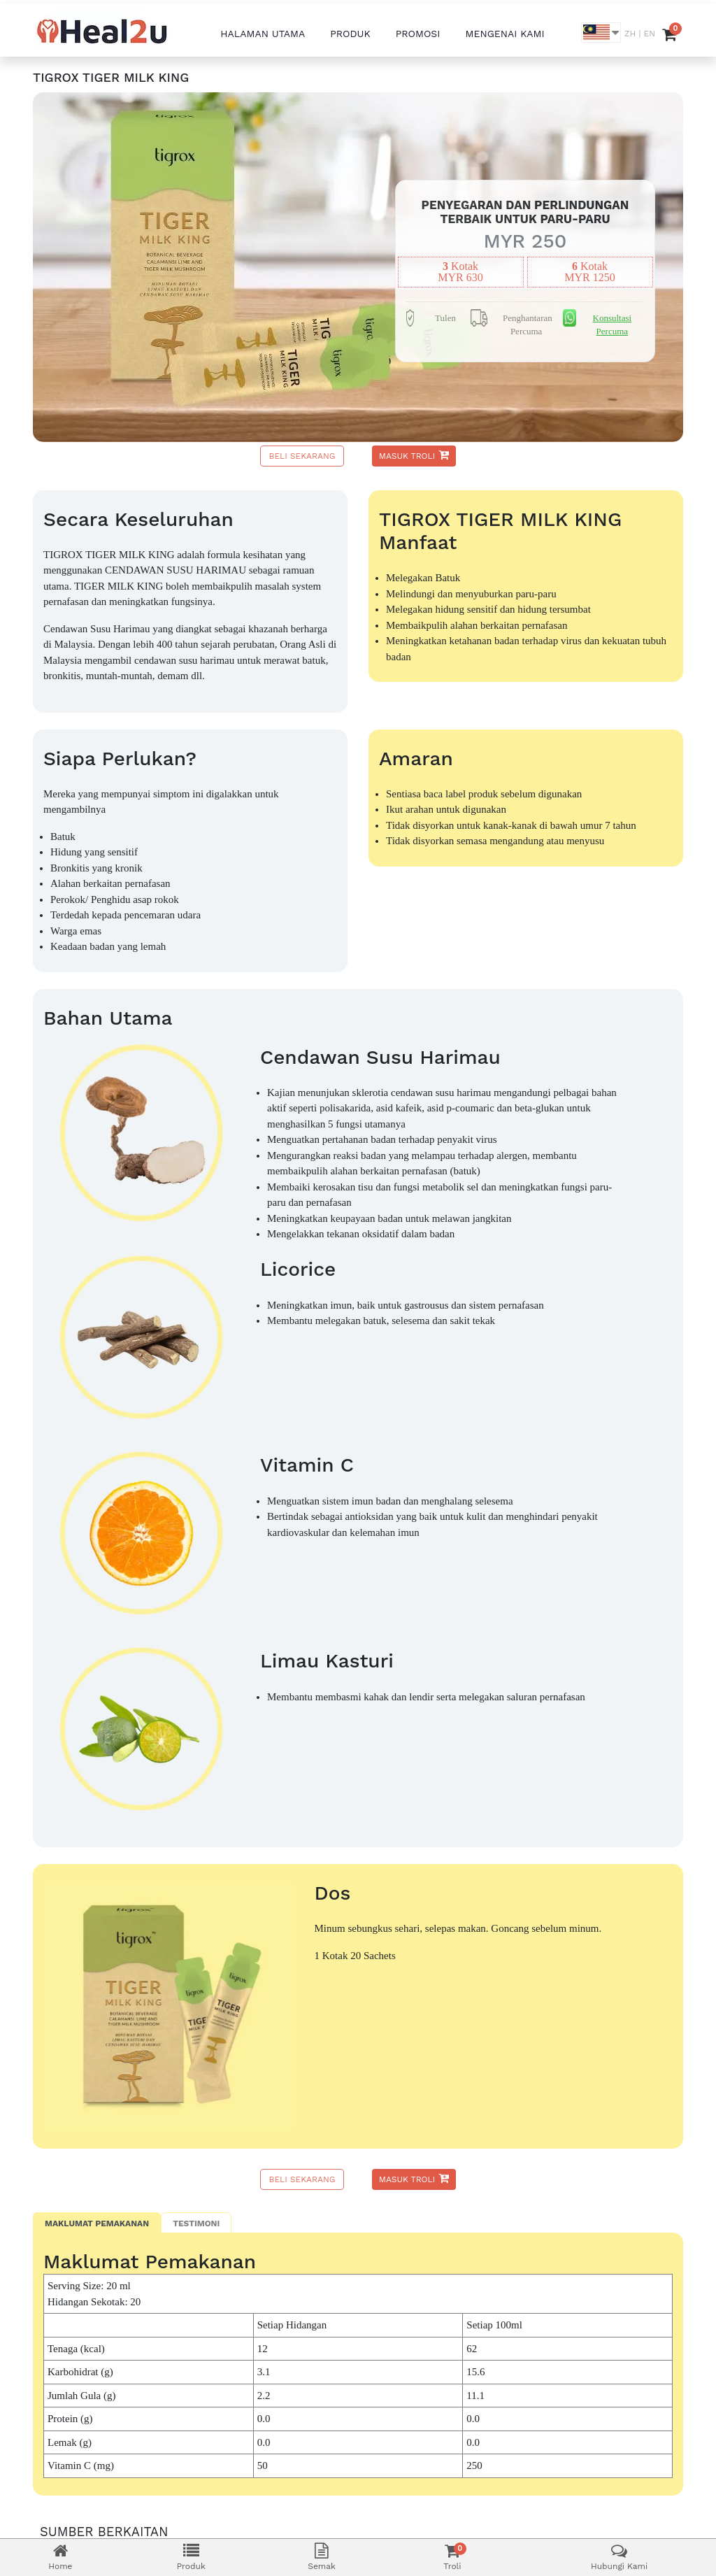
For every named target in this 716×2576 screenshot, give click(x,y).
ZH (630, 33)
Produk (191, 2556)
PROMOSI (418, 33)
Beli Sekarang (302, 456)
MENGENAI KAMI (505, 33)
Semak (322, 2556)
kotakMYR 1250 (589, 272)
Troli (452, 2556)
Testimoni (196, 2223)
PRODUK (350, 33)
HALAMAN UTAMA (262, 33)
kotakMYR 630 (460, 272)
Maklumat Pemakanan (97, 2223)
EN (649, 33)
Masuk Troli (414, 455)
